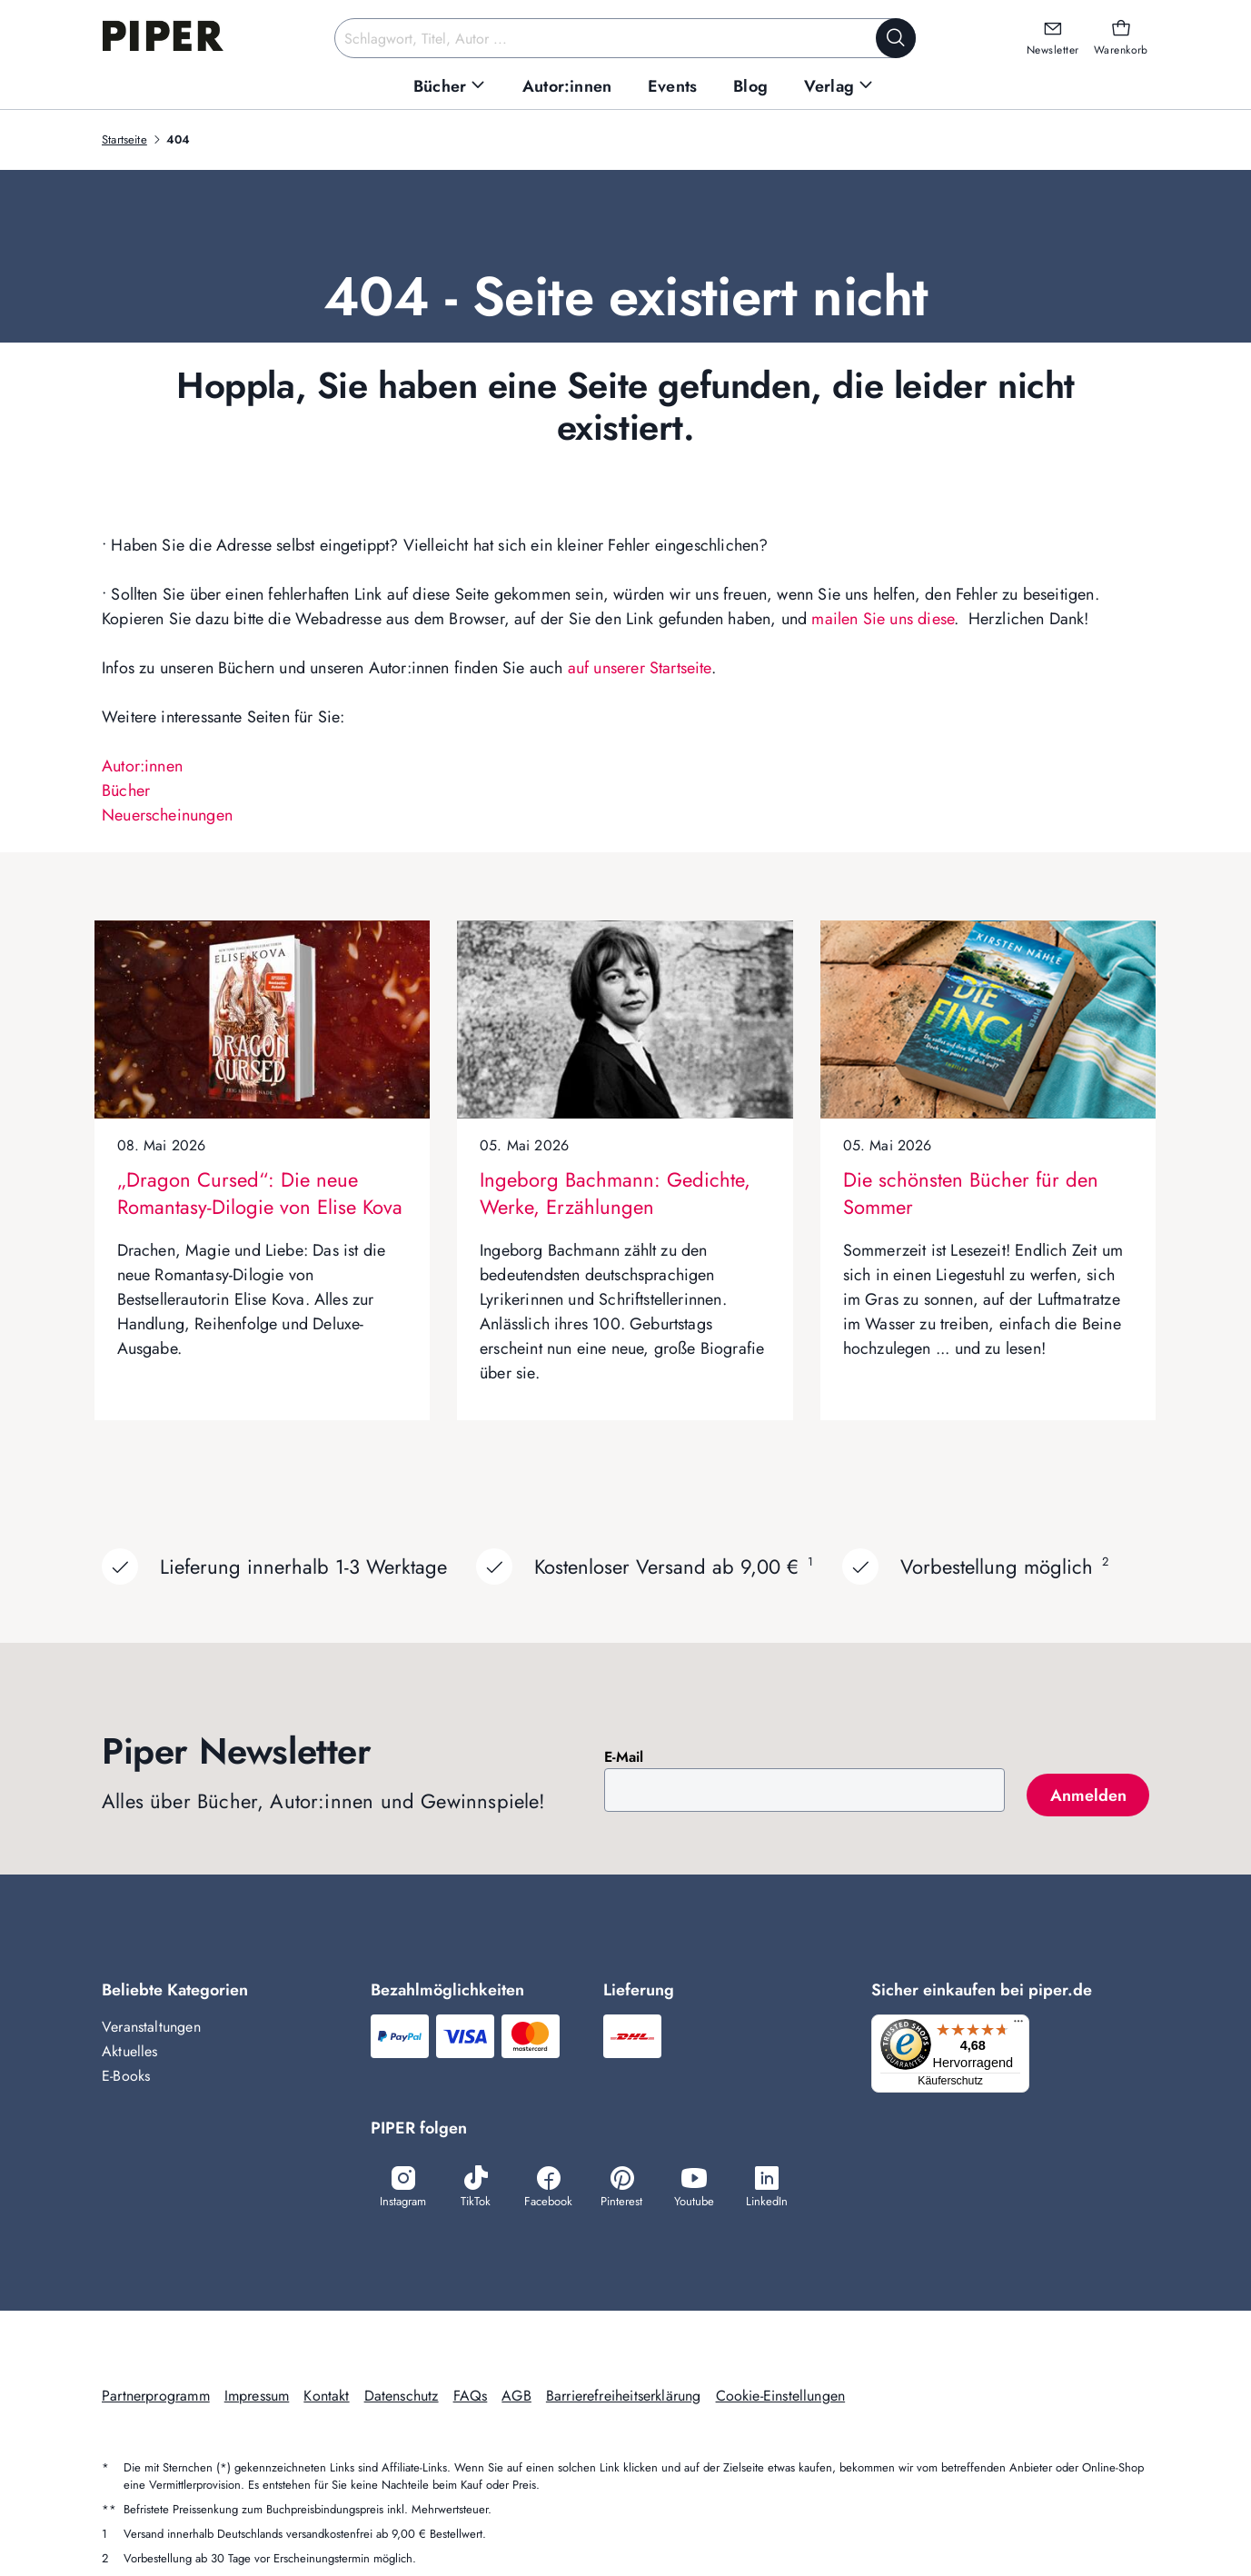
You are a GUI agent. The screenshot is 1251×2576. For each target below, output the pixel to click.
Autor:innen (142, 766)
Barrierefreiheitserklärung (623, 2397)
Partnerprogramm (156, 2397)
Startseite (124, 139)
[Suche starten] (896, 38)
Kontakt (326, 2397)
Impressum (257, 2397)
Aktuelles (130, 2051)
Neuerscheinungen (167, 815)
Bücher (126, 790)
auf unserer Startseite (639, 668)
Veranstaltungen (151, 2026)
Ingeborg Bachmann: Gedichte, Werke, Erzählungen (615, 1193)
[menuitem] (449, 86)
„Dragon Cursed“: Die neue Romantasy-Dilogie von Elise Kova (259, 1193)
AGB (516, 2397)
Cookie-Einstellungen (781, 2397)
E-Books (126, 2075)
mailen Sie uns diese (882, 619)
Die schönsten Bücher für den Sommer (970, 1193)
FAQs (470, 2397)
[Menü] (1024, 2025)
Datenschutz (401, 2397)
